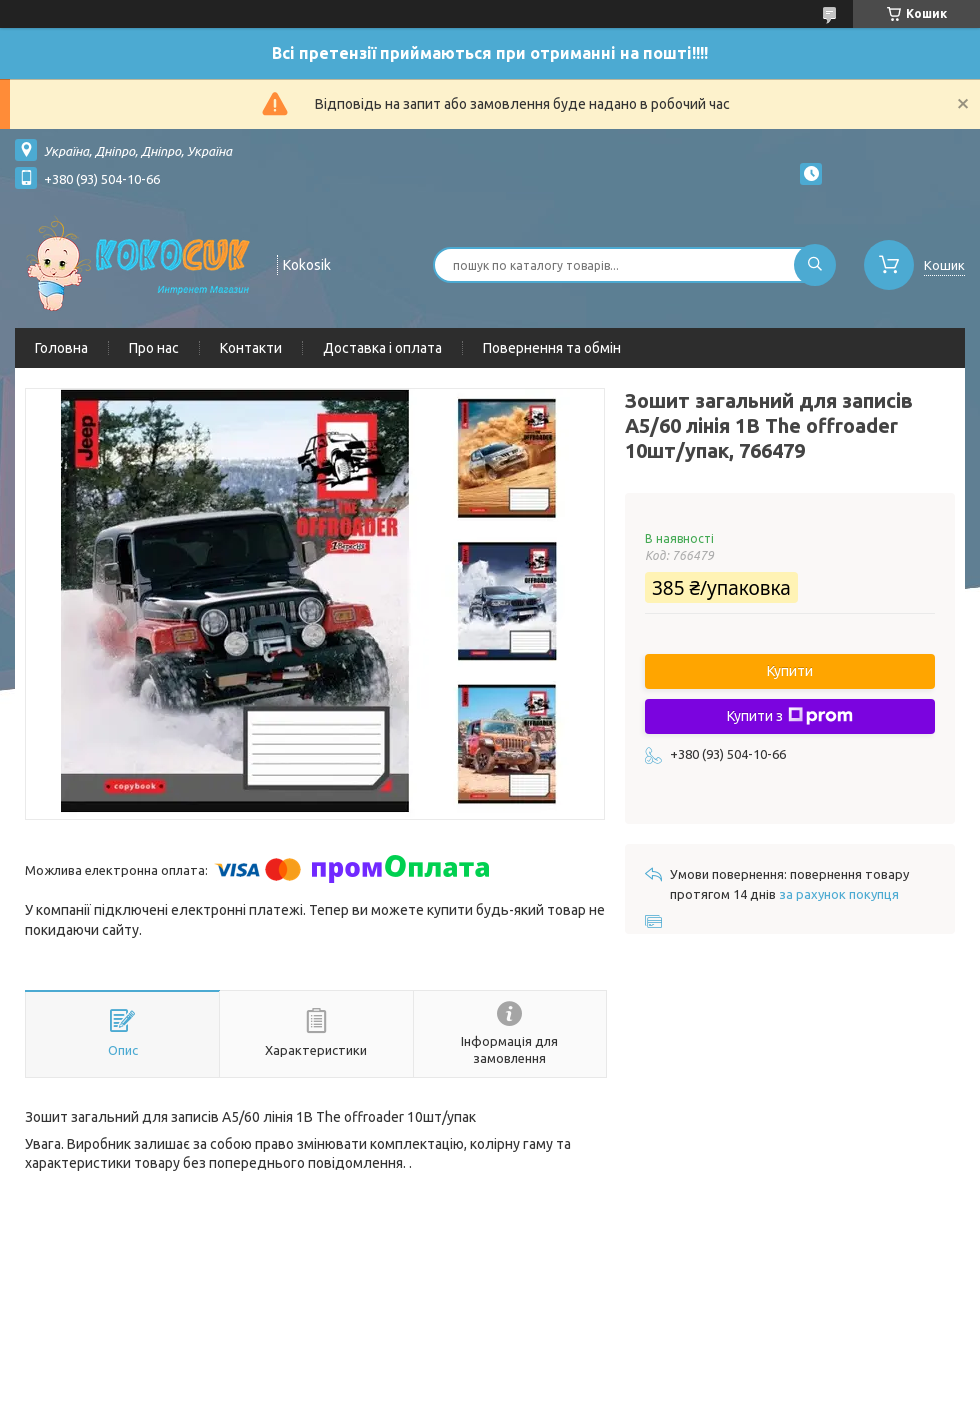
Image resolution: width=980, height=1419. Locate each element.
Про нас (154, 348)
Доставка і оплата (382, 348)
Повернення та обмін (552, 348)
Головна (61, 348)
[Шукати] (815, 265)
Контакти (251, 348)
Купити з (790, 716)
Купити (790, 671)
